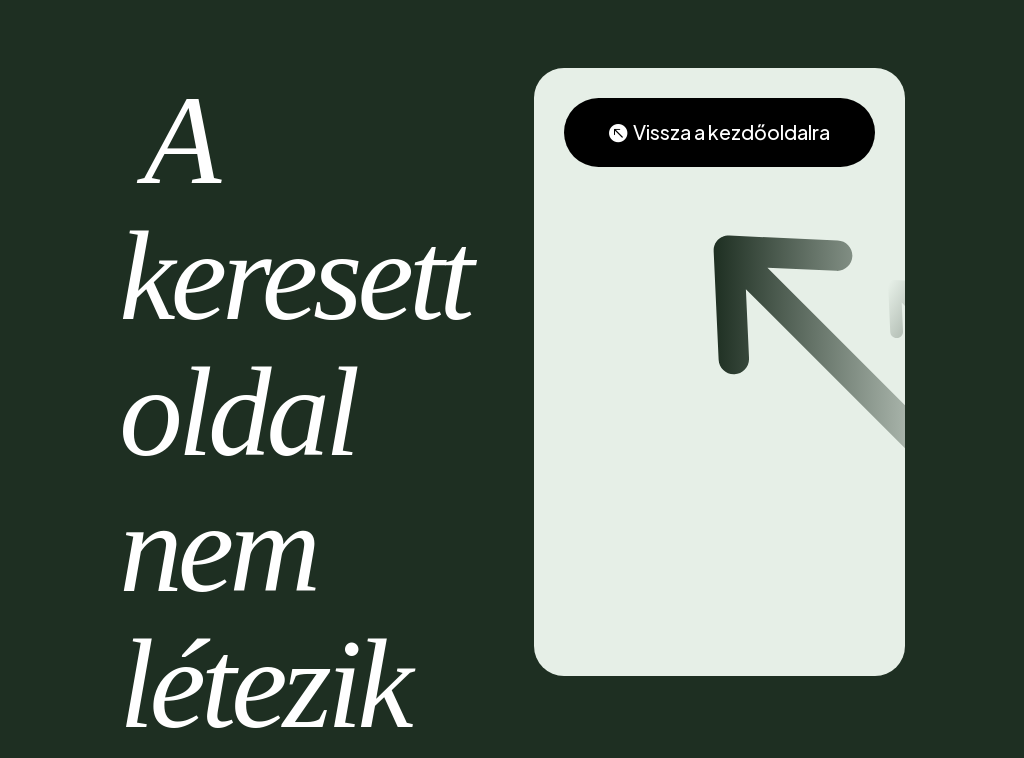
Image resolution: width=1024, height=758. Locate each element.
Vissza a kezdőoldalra (732, 132)
